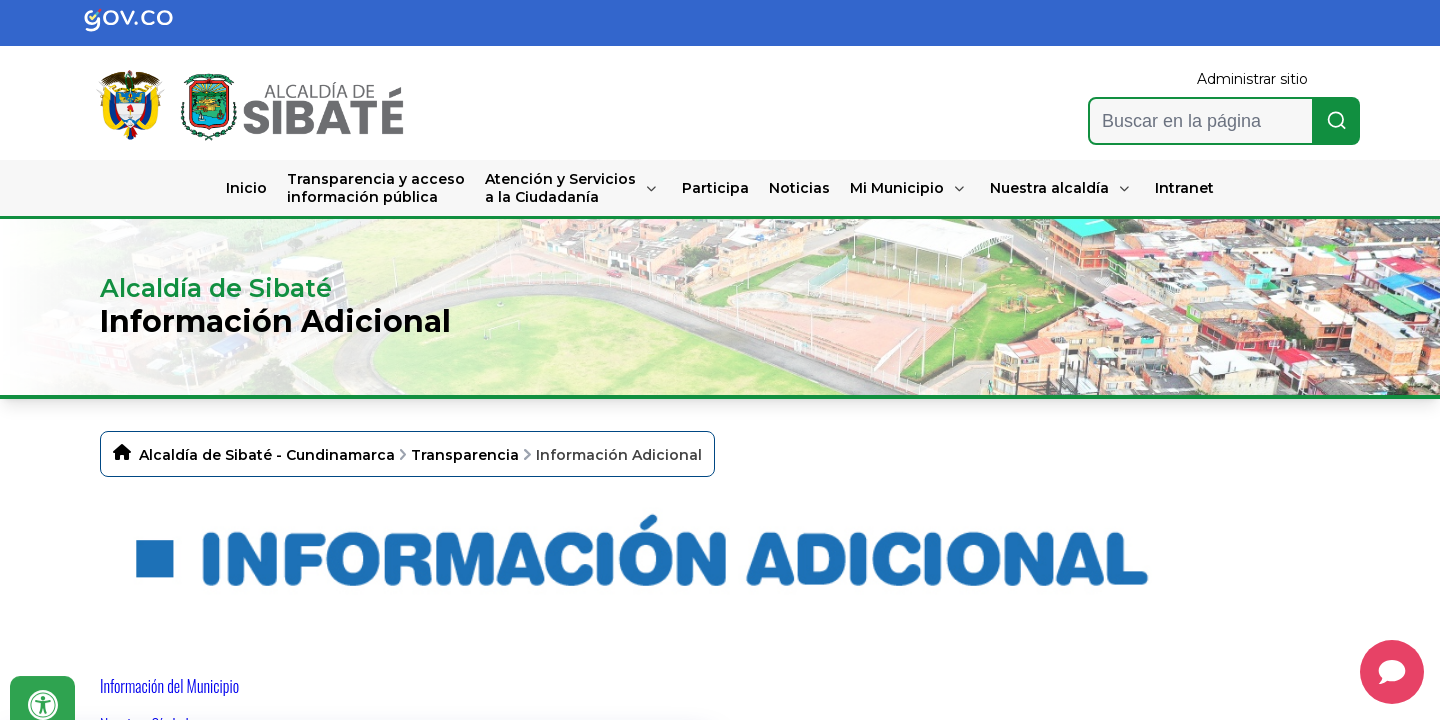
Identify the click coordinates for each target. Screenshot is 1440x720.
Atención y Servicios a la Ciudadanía (560, 188)
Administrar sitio (1252, 79)
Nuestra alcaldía (1049, 188)
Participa (715, 188)
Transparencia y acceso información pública (376, 188)
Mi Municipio (897, 188)
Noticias (799, 188)
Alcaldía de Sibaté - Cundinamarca (267, 455)
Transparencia (465, 455)
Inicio (246, 188)
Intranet (1184, 188)
